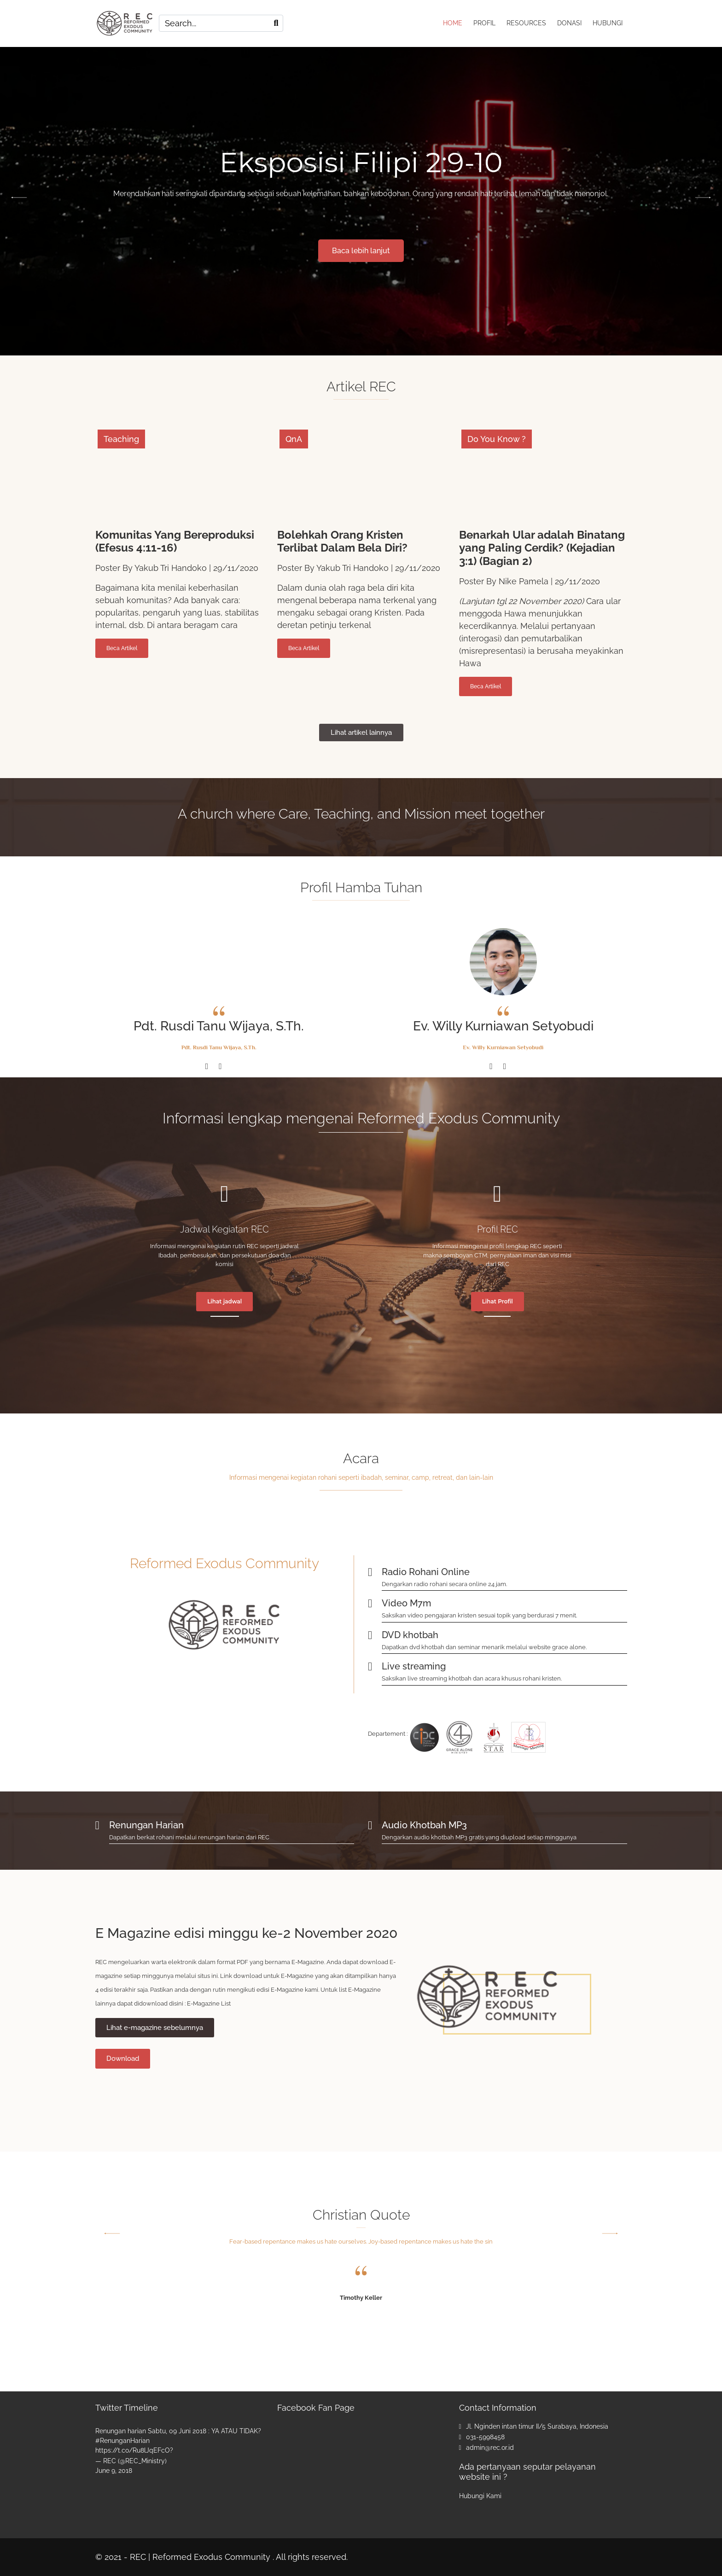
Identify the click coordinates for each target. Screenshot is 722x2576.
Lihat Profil (497, 1300)
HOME (452, 23)
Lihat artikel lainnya (361, 732)
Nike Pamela (523, 581)
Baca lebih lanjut (361, 250)
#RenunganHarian (122, 2440)
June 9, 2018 (113, 2470)
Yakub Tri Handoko (170, 568)
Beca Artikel (121, 648)
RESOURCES (526, 23)
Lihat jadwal (224, 1300)
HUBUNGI (608, 23)
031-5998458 (485, 2437)
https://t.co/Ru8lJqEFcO (132, 2450)
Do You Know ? (496, 438)
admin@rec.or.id (490, 2447)
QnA (293, 438)
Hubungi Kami (480, 2495)
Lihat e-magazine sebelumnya (154, 2027)
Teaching (121, 438)
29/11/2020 (235, 568)
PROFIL (484, 23)
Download (122, 2058)
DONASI (569, 23)
